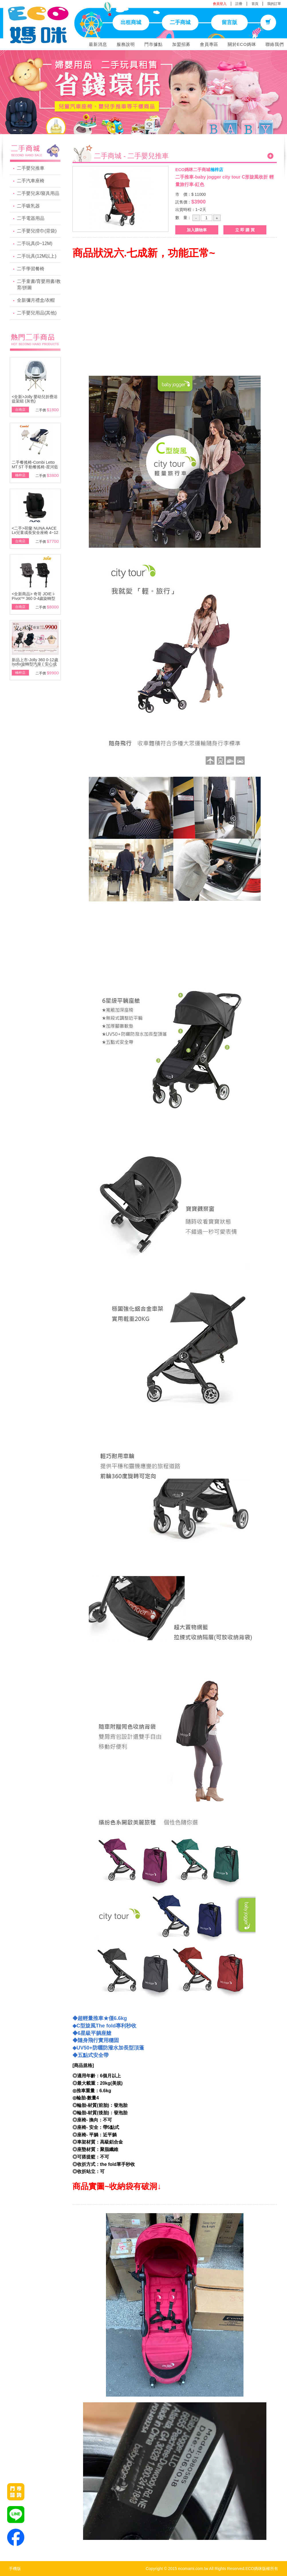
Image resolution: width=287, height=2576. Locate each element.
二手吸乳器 (28, 205)
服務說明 (126, 44)
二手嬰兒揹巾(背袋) (37, 230)
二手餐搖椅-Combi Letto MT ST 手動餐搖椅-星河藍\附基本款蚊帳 (35, 466)
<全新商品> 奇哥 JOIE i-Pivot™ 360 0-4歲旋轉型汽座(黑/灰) (34, 598)
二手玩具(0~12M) (34, 243)
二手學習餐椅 (30, 268)
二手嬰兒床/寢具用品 (38, 193)
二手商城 (180, 22)
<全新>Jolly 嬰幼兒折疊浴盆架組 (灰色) (35, 398)
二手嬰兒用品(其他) (37, 312)
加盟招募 (181, 44)
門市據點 (153, 44)
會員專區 (209, 44)
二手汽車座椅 (30, 180)
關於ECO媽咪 (242, 44)
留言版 (229, 22)
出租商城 (131, 22)
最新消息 (98, 44)
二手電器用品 (30, 218)
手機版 (15, 2568)
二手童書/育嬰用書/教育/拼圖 (39, 284)
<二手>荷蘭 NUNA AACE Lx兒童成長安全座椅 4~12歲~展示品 (35, 532)
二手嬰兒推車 (30, 168)
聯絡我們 (275, 44)
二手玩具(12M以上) (36, 256)
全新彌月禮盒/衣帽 (36, 300)
